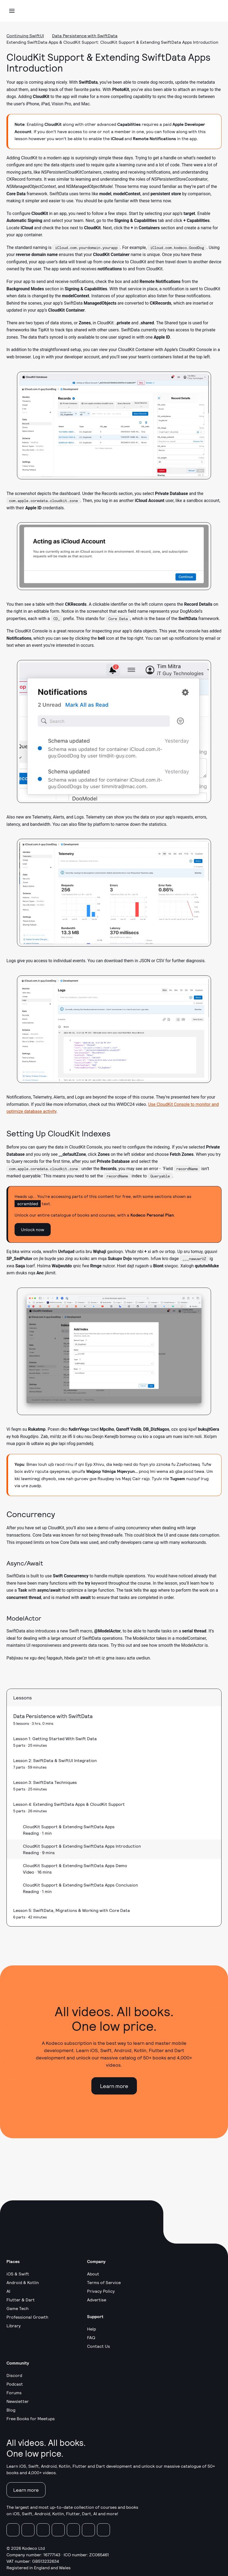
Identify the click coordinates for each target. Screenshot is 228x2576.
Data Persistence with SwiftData (85, 35)
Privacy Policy (101, 2291)
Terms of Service (104, 2282)
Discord (14, 2375)
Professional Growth (27, 2316)
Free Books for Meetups (30, 2418)
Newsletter (17, 2401)
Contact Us (98, 2346)
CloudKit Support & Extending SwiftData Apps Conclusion (80, 1884)
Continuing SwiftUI (25, 35)
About (93, 2273)
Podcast (14, 2383)
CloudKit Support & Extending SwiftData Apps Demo (75, 1865)
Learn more (114, 2086)
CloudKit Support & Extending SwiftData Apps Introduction (82, 1845)
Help (91, 2328)
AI (8, 2291)
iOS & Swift (17, 2273)
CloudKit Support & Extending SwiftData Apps (69, 1826)
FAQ (91, 2337)
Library (13, 2325)
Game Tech (17, 2308)
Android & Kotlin (22, 2282)
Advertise (96, 2299)
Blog (10, 2409)
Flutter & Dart (20, 2299)
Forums (14, 2392)
